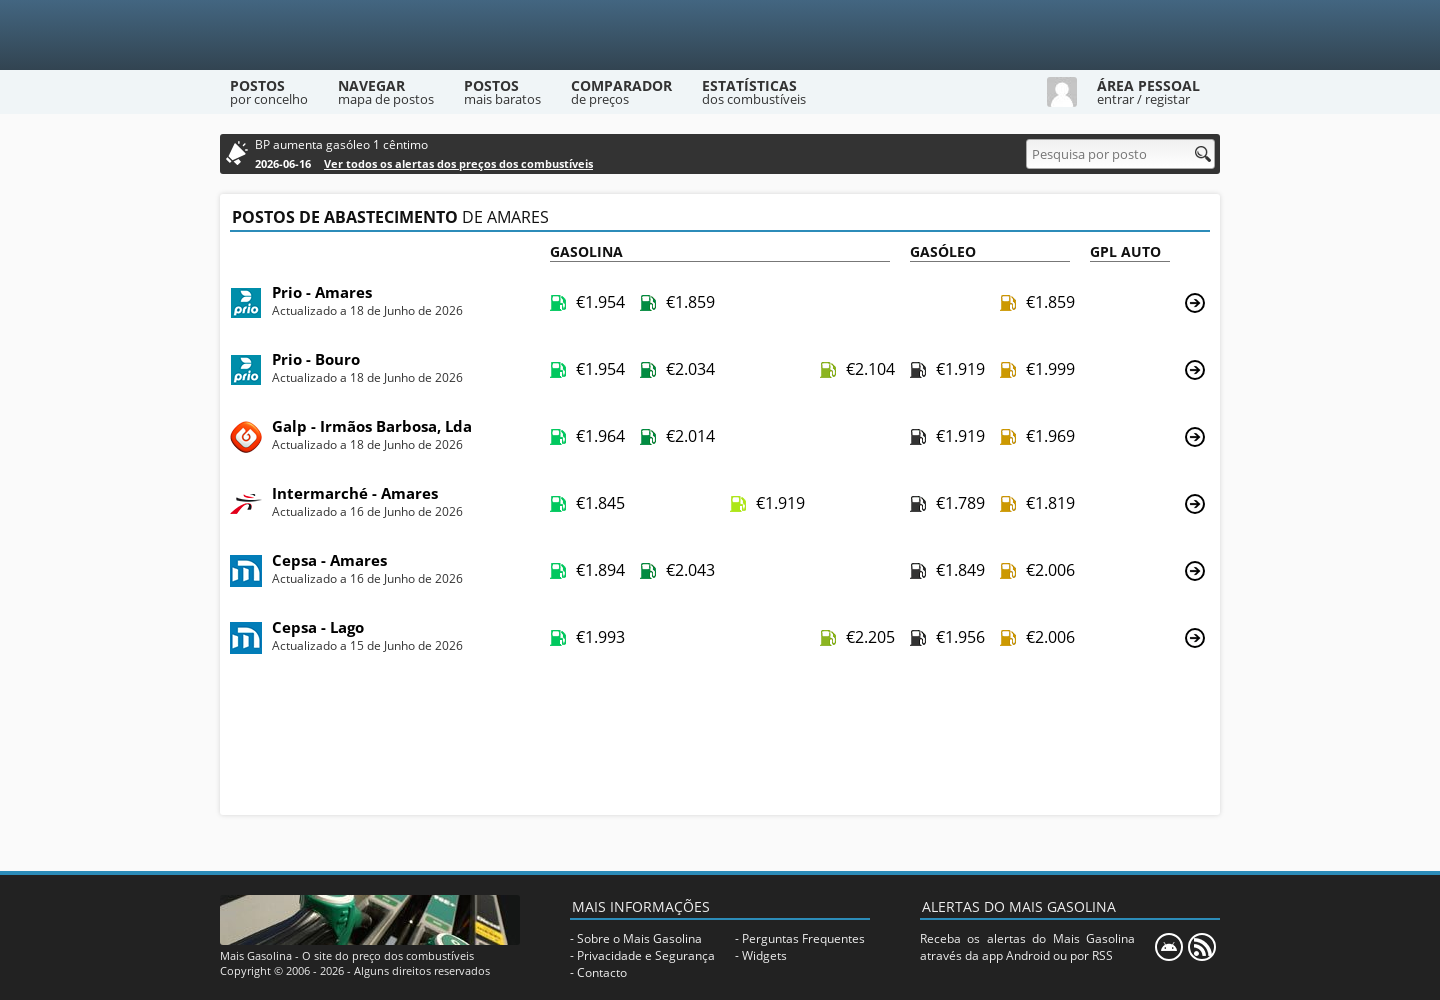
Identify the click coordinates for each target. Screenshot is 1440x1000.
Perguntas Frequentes (803, 938)
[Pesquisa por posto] (1120, 154)
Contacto (602, 972)
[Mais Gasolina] (720, 35)
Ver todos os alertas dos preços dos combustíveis (458, 163)
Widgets (764, 955)
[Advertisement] (720, 742)
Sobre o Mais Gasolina (639, 938)
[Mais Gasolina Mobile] (1169, 947)
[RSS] (1202, 947)
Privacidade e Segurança (646, 955)
